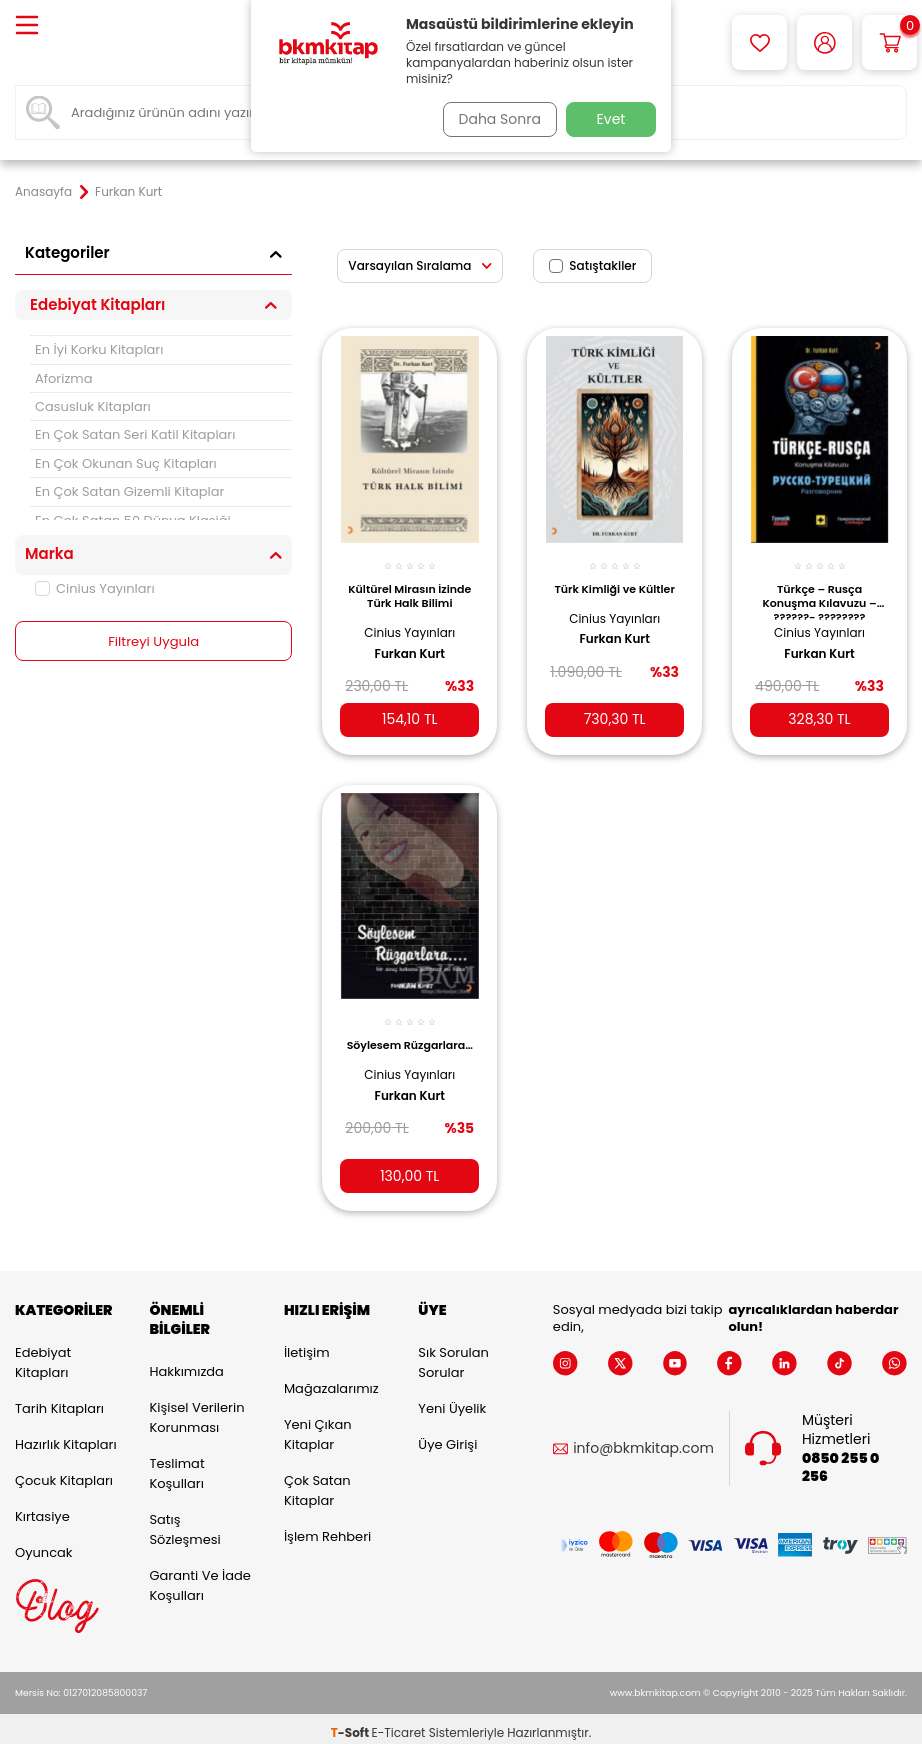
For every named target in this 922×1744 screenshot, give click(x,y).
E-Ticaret (399, 1724)
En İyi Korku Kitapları (99, 349)
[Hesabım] (824, 42)
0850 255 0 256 (840, 1459)
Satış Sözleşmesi (184, 1520)
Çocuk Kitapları (64, 1471)
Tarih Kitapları (59, 1399)
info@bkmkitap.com (643, 1440)
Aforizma (64, 378)
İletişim (307, 1343)
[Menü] (27, 26)
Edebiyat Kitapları (43, 1353)
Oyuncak (44, 1543)
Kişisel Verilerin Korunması (196, 1408)
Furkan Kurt (410, 643)
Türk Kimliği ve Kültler (615, 584)
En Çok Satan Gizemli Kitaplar (129, 491)
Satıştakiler (592, 265)
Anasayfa (43, 192)
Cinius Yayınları (95, 588)
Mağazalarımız (331, 1379)
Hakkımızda (186, 1362)
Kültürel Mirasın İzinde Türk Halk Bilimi (410, 589)
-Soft (351, 1724)
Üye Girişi (447, 1435)
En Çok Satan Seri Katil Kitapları (135, 434)
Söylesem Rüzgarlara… (409, 1037)
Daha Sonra (494, 119)
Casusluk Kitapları (93, 406)
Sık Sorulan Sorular (453, 1353)
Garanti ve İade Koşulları (199, 1576)
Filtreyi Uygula (153, 642)
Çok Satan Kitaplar (317, 1481)
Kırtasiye (42, 1507)
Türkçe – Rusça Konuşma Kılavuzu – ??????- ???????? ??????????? (819, 589)
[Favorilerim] (759, 42)
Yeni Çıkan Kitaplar (318, 1425)
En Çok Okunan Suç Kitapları (126, 463)
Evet (611, 119)
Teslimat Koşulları (176, 1464)
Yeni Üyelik (452, 1399)
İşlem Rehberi (327, 1527)
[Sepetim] (889, 42)
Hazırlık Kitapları (66, 1435)
